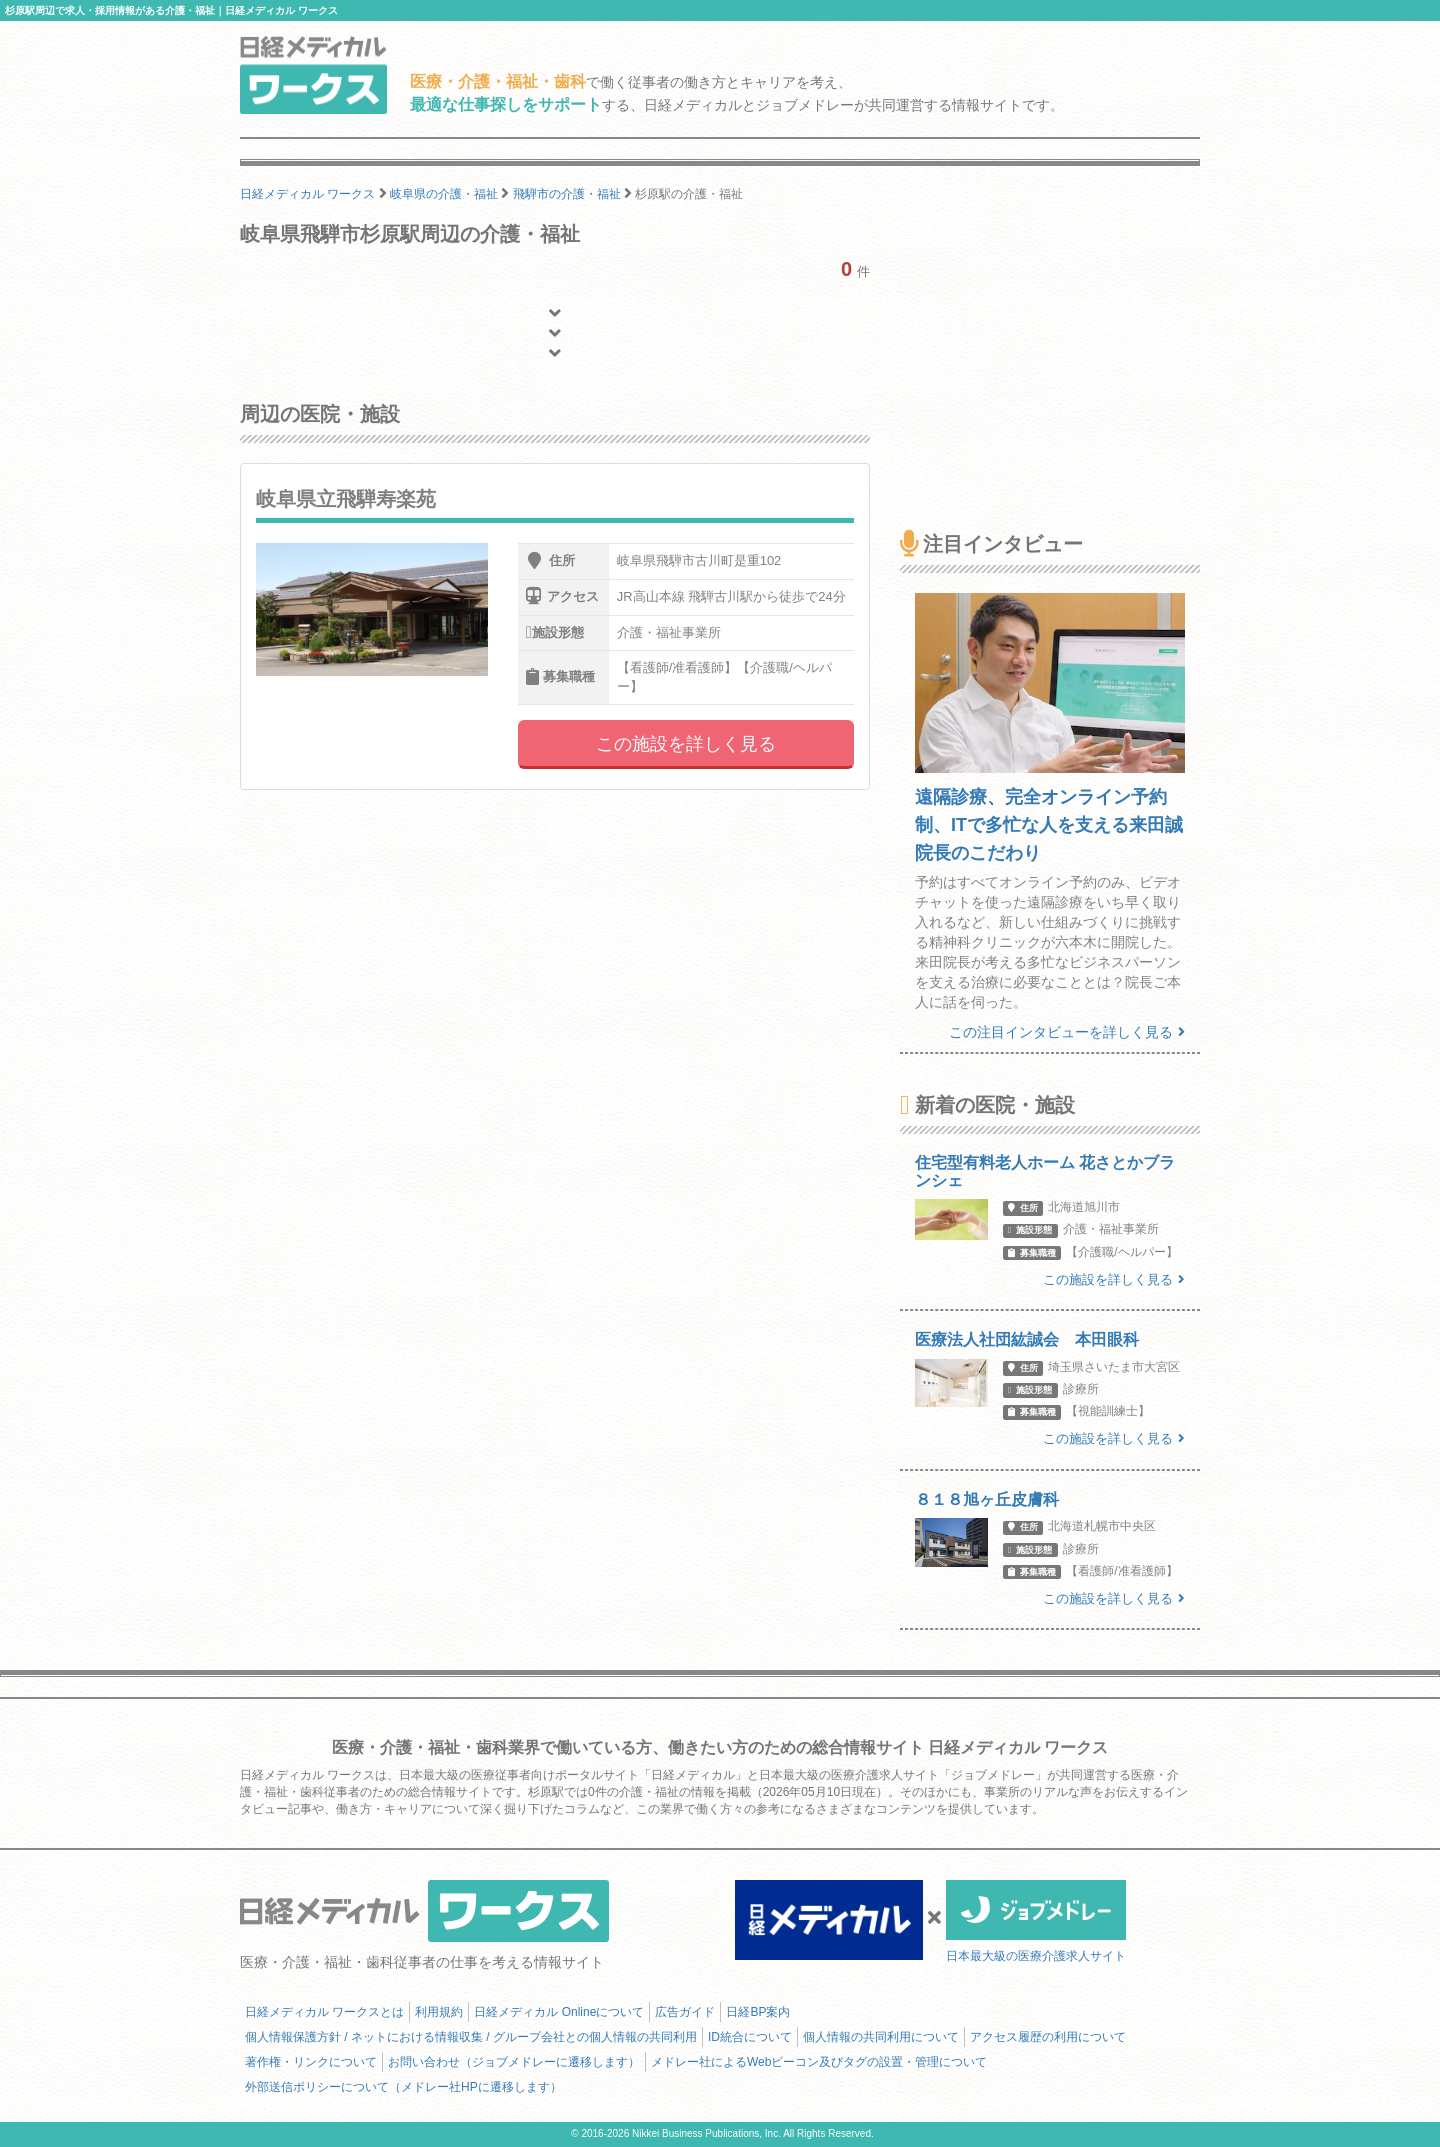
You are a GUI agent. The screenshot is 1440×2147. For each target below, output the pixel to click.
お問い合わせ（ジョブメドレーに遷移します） (514, 2062)
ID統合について (750, 2037)
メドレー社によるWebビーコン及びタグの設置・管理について (819, 2062)
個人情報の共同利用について (881, 2037)
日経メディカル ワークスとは (324, 2012)
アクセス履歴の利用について (1048, 2037)
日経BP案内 (758, 2012)
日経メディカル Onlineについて (559, 2012)
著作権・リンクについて (311, 2062)
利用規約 (439, 2012)
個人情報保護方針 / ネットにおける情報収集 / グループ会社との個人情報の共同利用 (471, 2037)
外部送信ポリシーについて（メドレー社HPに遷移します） (403, 2087)
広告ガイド (685, 2012)
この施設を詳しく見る (686, 744)
